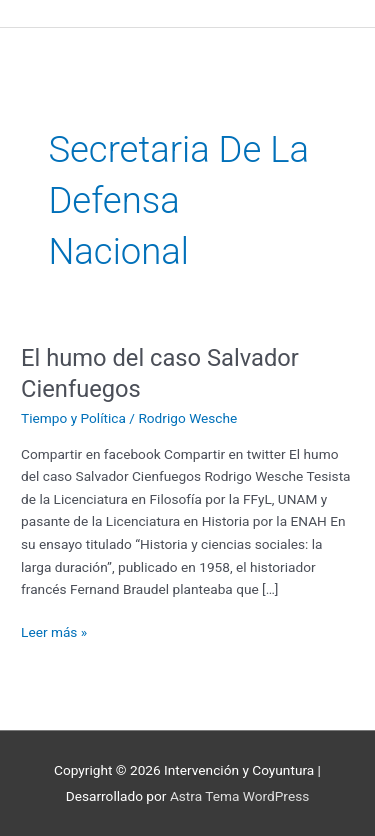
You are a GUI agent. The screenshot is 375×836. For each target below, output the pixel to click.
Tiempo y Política (73, 418)
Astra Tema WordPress (239, 796)
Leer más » (54, 630)
